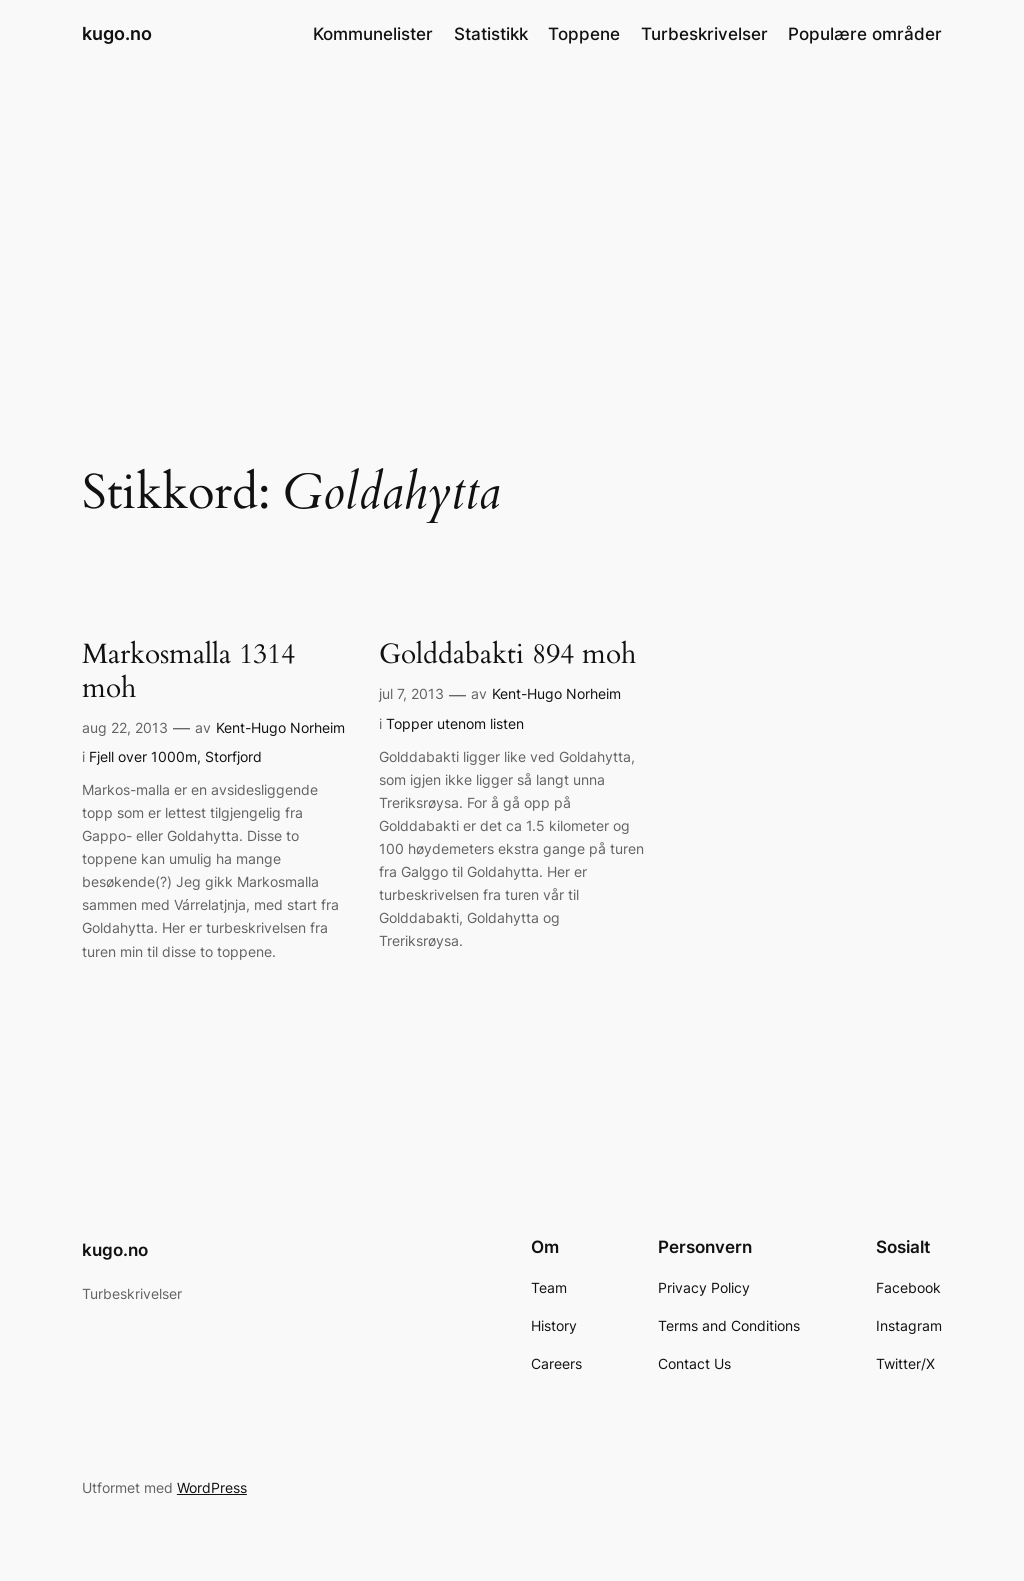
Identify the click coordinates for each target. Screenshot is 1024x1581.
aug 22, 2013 (125, 727)
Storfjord (233, 756)
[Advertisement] (512, 227)
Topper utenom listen (455, 723)
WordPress (212, 1487)
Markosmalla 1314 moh (188, 671)
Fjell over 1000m (143, 756)
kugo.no (117, 33)
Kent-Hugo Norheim (280, 727)
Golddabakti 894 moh (507, 654)
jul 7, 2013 (411, 693)
